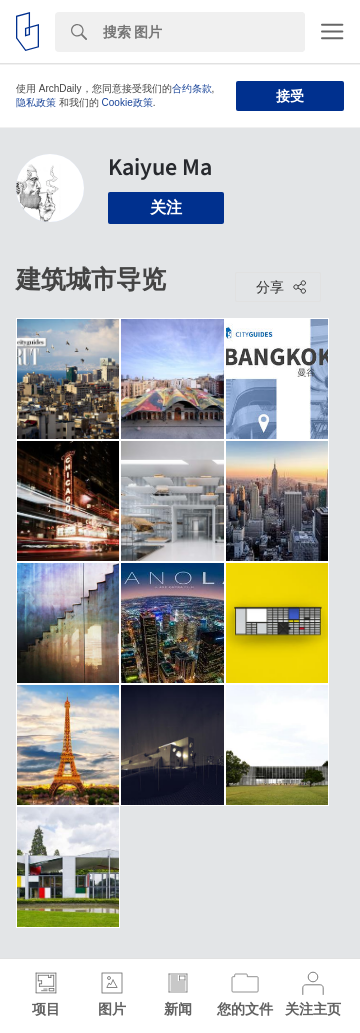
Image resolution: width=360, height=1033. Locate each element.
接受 (290, 96)
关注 (166, 207)
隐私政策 (36, 102)
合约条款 (192, 88)
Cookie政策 (127, 102)
